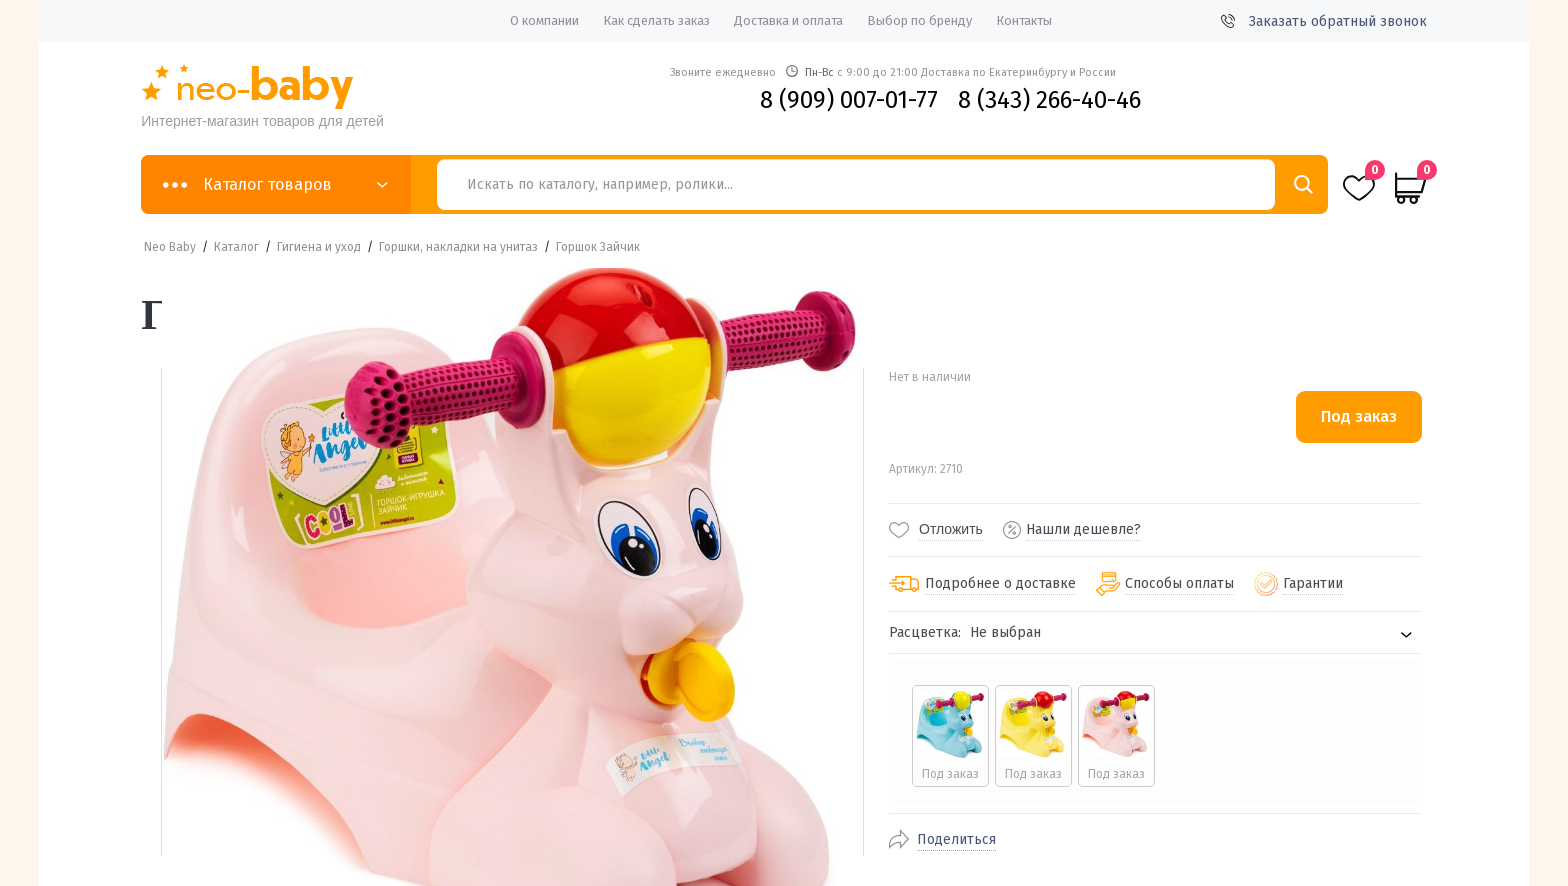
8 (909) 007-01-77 (849, 100)
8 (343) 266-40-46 (1049, 100)
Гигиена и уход (319, 247)
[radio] (949, 736)
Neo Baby (170, 247)
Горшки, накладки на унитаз (458, 247)
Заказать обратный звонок (1324, 21)
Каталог (236, 247)
